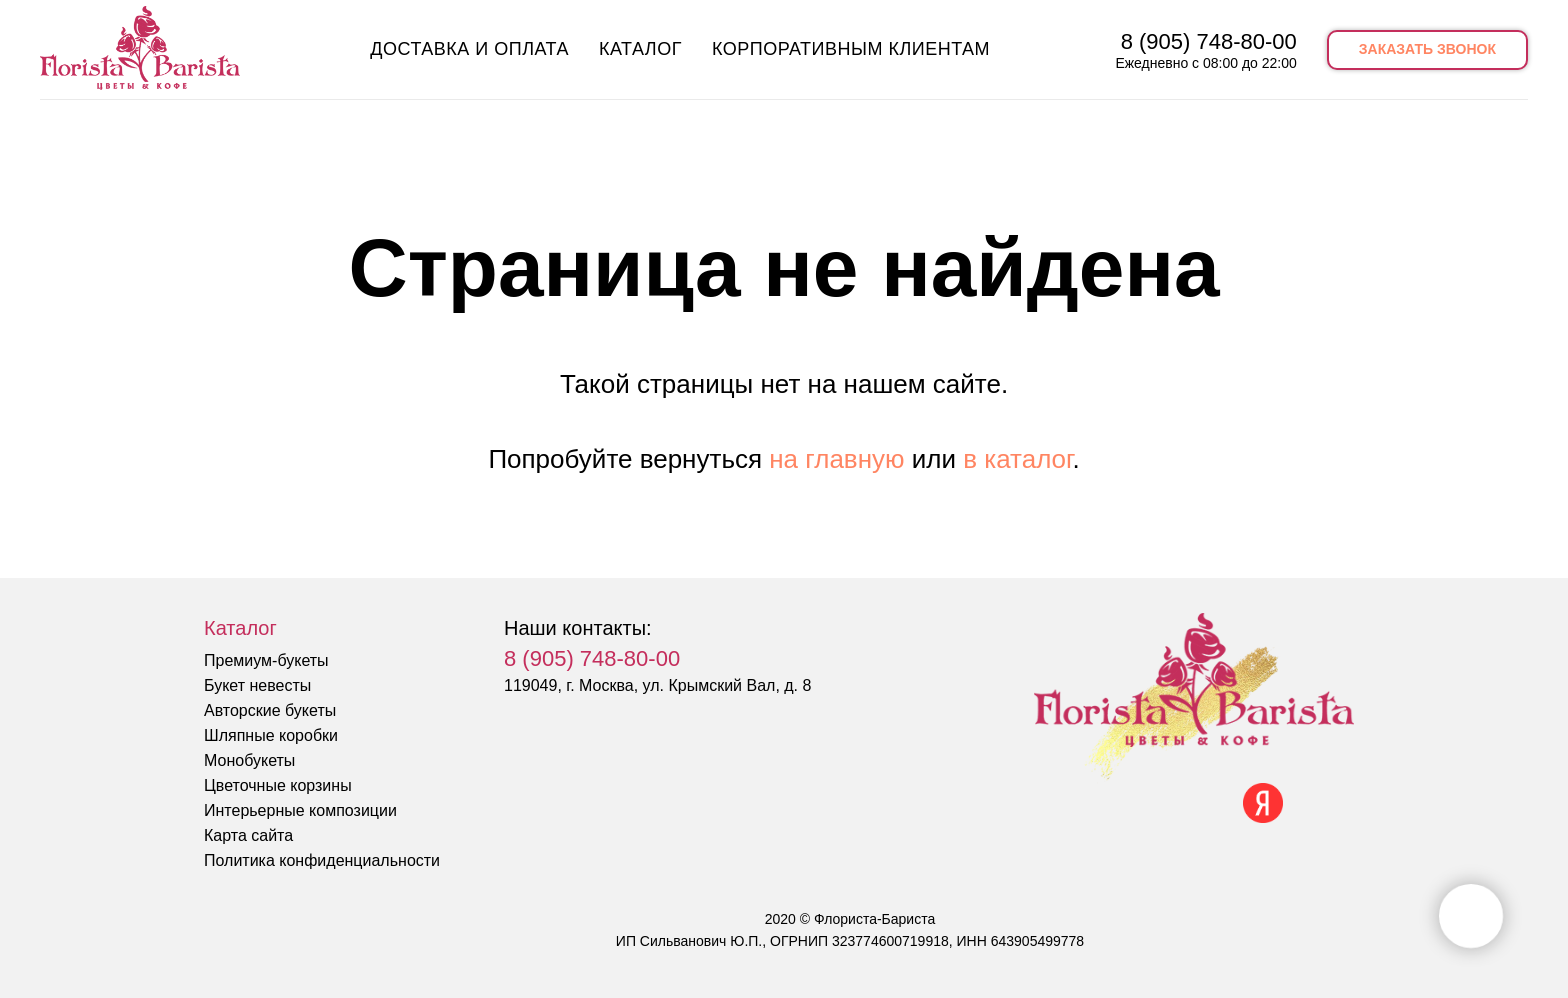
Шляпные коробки (271, 735)
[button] (1427, 50)
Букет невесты (257, 685)
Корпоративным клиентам (851, 49)
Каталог (640, 49)
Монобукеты (249, 760)
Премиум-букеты (266, 660)
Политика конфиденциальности (322, 860)
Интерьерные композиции (300, 810)
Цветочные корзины (278, 785)
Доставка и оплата (469, 49)
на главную (836, 459)
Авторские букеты (270, 710)
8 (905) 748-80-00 (1209, 41)
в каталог (1017, 459)
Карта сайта (248, 835)
